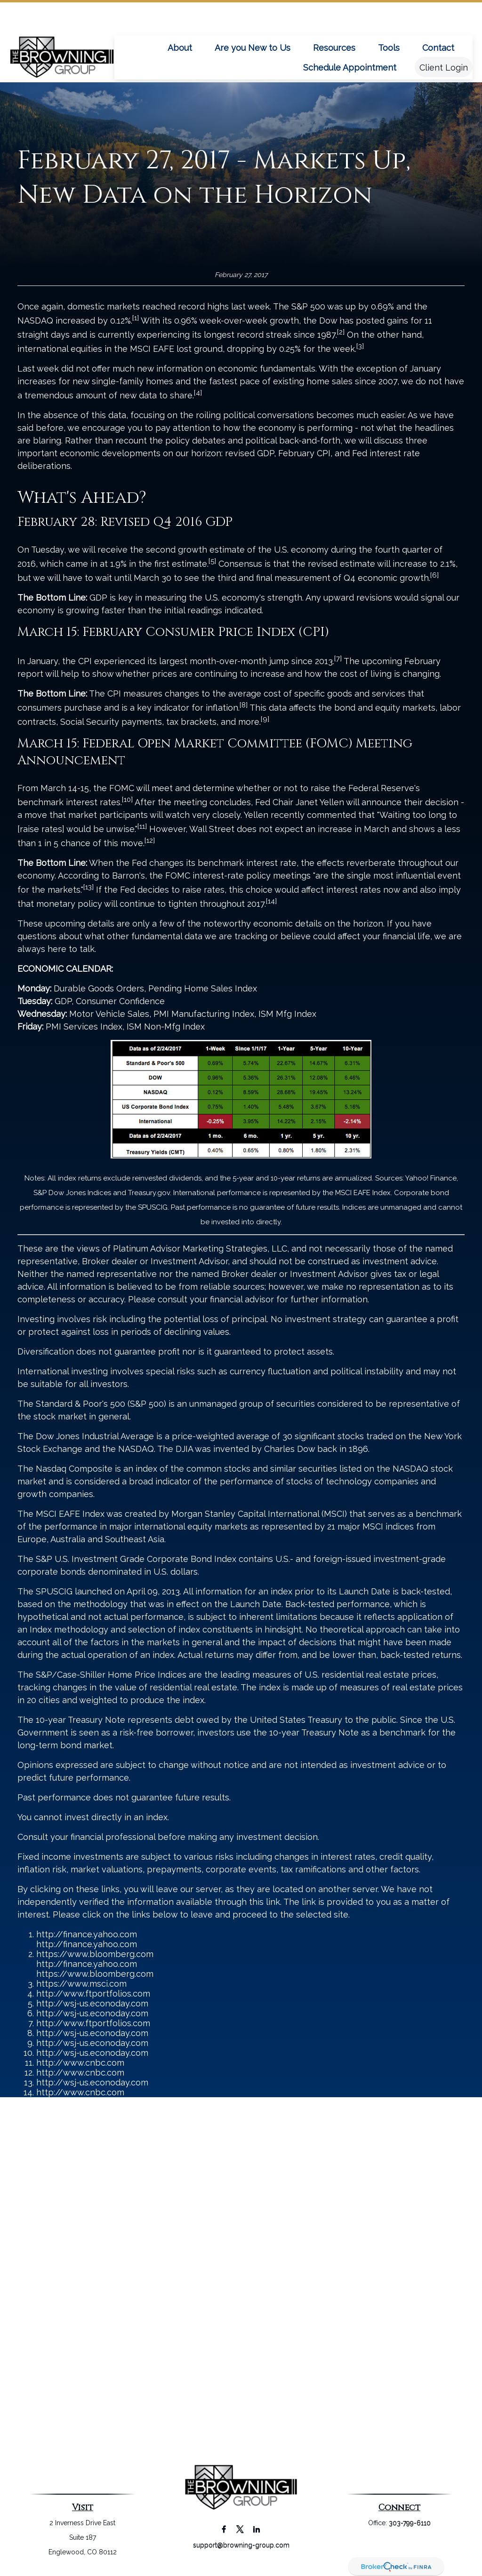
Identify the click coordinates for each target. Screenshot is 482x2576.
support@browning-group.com (241, 2545)
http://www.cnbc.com (80, 2063)
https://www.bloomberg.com (94, 1954)
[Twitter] (240, 2528)
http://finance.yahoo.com (86, 1934)
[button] (179, 19)
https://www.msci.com (81, 1984)
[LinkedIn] (256, 2528)
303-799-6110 (410, 2523)
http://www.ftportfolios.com (93, 1993)
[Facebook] (223, 2528)
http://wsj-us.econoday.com (92, 2003)
